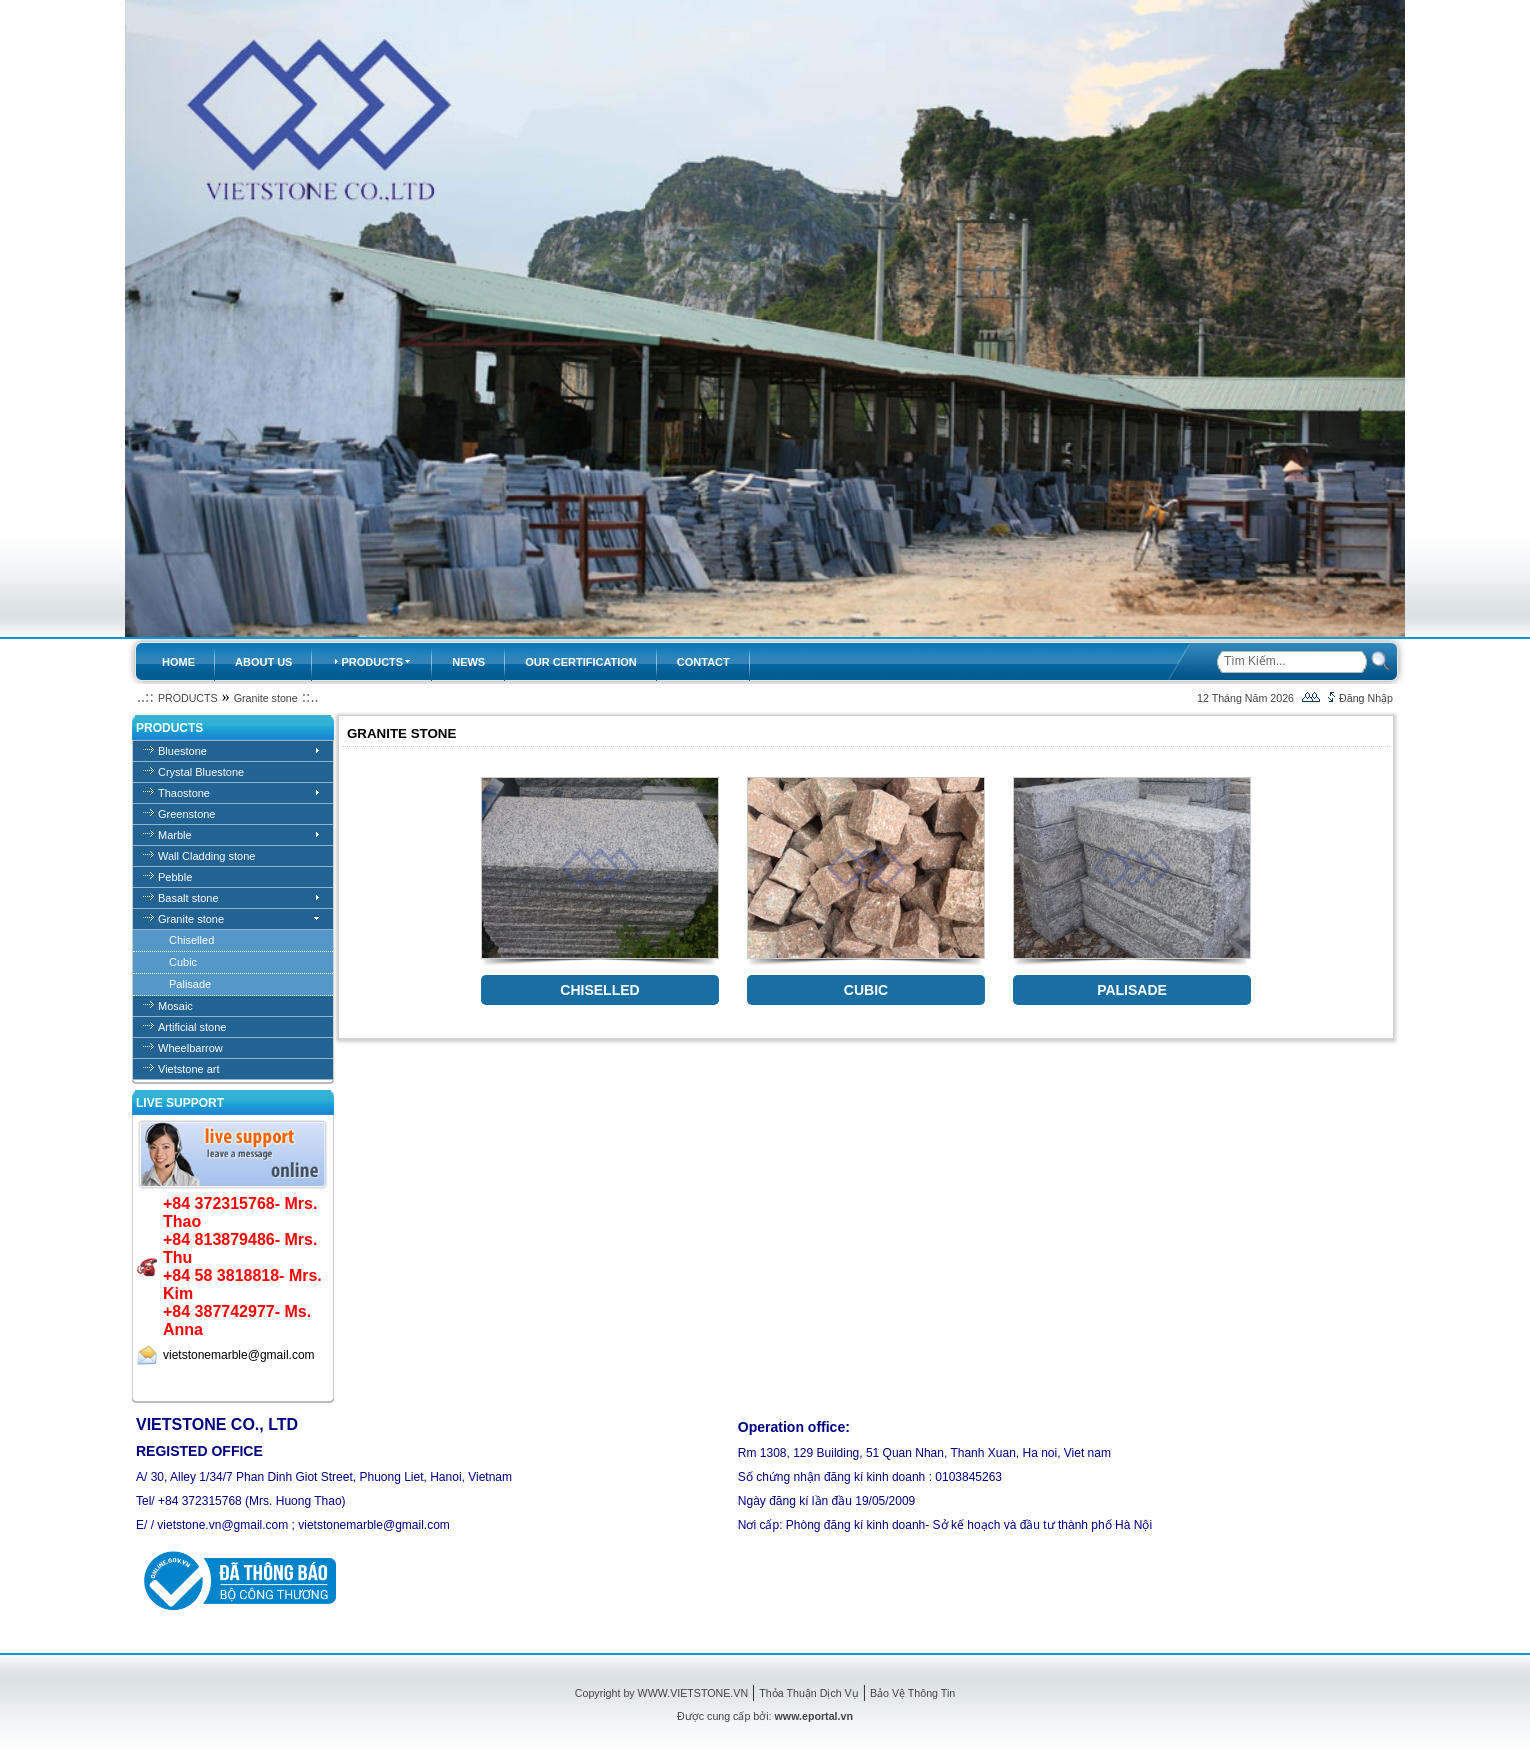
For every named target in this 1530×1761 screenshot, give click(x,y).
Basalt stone (188, 898)
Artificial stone (192, 1027)
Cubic (183, 962)
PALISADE (1132, 990)
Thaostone (184, 793)
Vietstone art (189, 1069)
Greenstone (186, 814)
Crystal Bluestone (201, 772)
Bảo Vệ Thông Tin (912, 1693)
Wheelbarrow (190, 1048)
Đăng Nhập (1366, 698)
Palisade (190, 984)
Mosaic (175, 1006)
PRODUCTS (188, 698)
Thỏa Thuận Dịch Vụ (808, 1693)
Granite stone (266, 698)
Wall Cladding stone (206, 856)
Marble (175, 835)
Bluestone (182, 751)
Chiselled (191, 940)
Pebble (175, 877)
